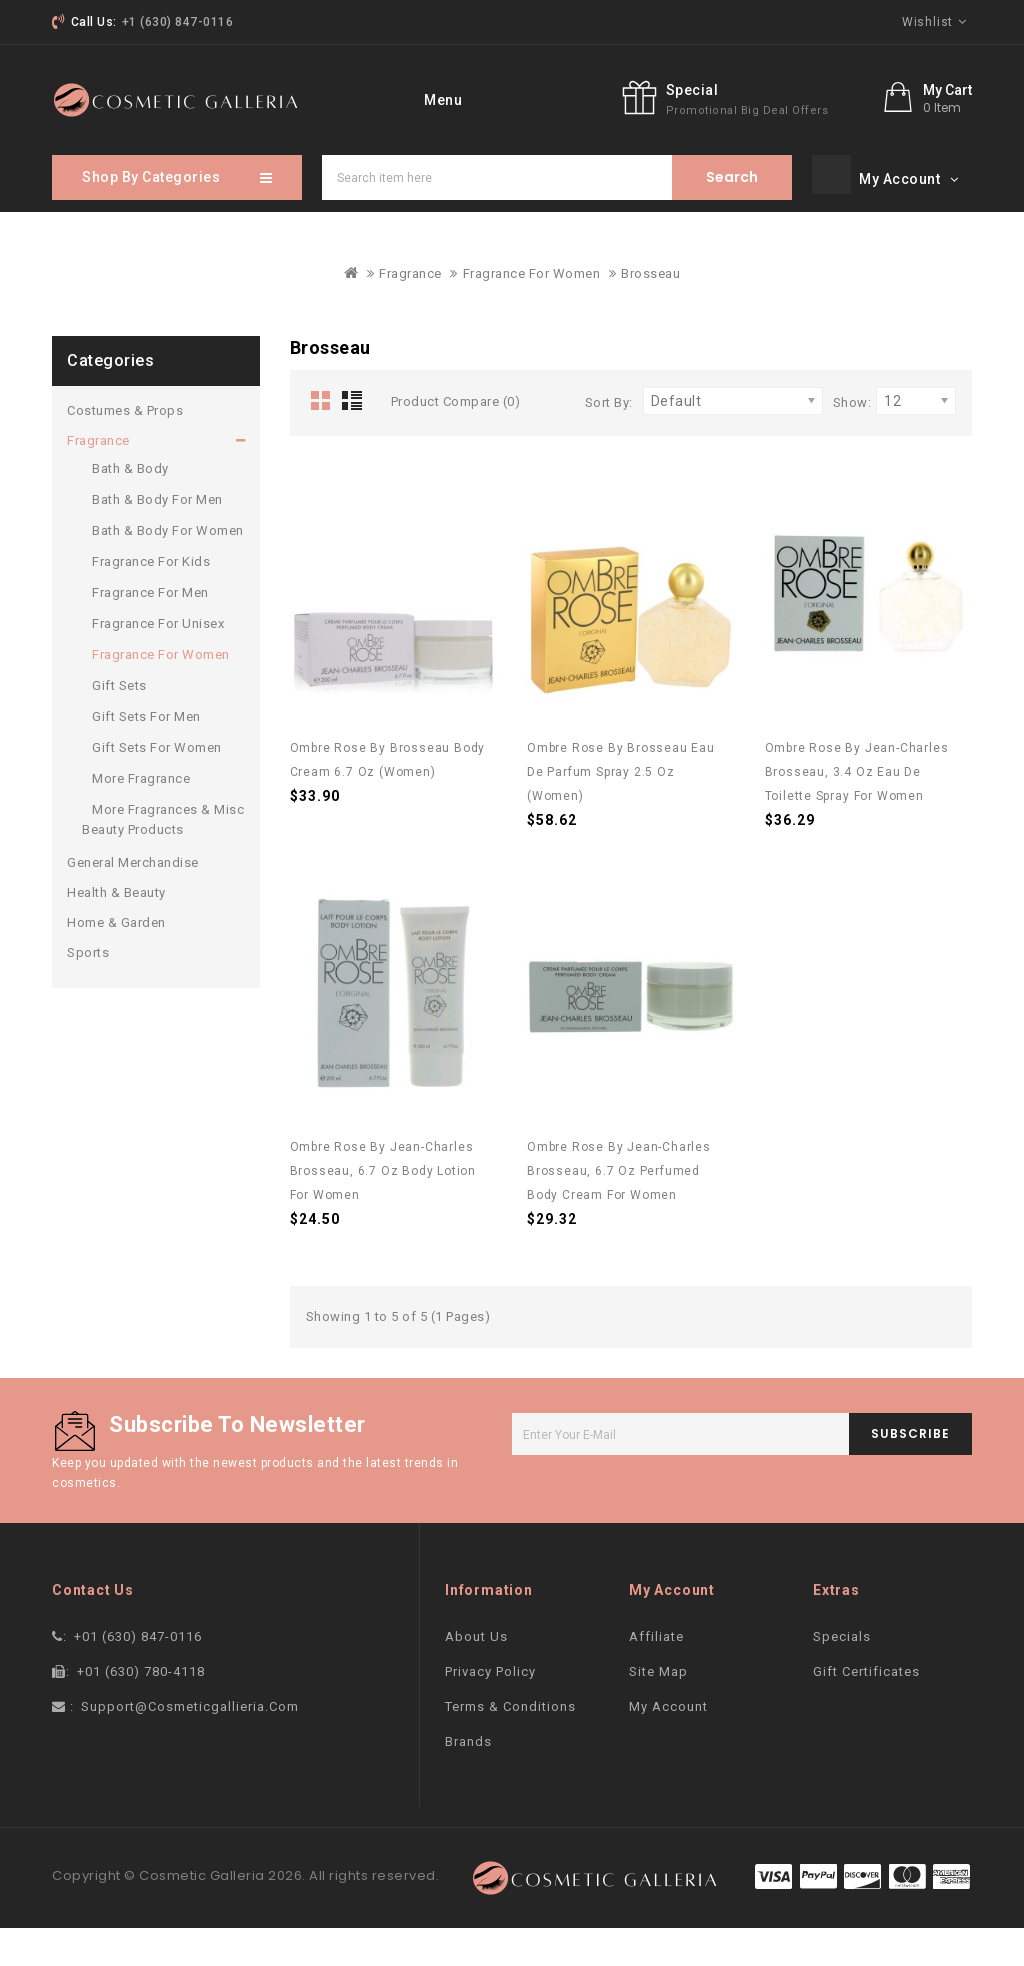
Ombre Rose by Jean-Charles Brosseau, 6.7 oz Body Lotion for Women (383, 1209)
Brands (468, 1779)
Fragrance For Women (532, 311)
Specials (842, 1674)
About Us (476, 1674)
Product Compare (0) (456, 439)
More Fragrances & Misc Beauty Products (163, 857)
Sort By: (609, 440)
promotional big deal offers (841, 160)
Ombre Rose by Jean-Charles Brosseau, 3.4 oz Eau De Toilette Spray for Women (857, 810)
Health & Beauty (116, 930)
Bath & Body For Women (168, 568)
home (415, 98)
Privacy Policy (490, 1709)
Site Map (658, 1709)
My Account (668, 1744)
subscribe (910, 1471)
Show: (852, 440)
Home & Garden (116, 960)
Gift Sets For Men (146, 754)
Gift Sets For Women (157, 785)
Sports (88, 990)
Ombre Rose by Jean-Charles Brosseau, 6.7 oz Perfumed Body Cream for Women (619, 1209)
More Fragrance (141, 816)
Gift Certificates (866, 1709)
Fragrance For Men (150, 630)
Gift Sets (119, 723)
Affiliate (656, 1674)
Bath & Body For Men (157, 537)
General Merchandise (133, 900)
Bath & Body (130, 506)
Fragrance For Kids (151, 599)
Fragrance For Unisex (158, 661)
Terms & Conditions (510, 1744)
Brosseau (650, 311)
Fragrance (410, 311)
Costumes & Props (125, 448)
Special (786, 140)
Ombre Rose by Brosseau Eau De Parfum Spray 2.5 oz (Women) (621, 810)
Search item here (732, 215)
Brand (491, 98)
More (565, 98)
